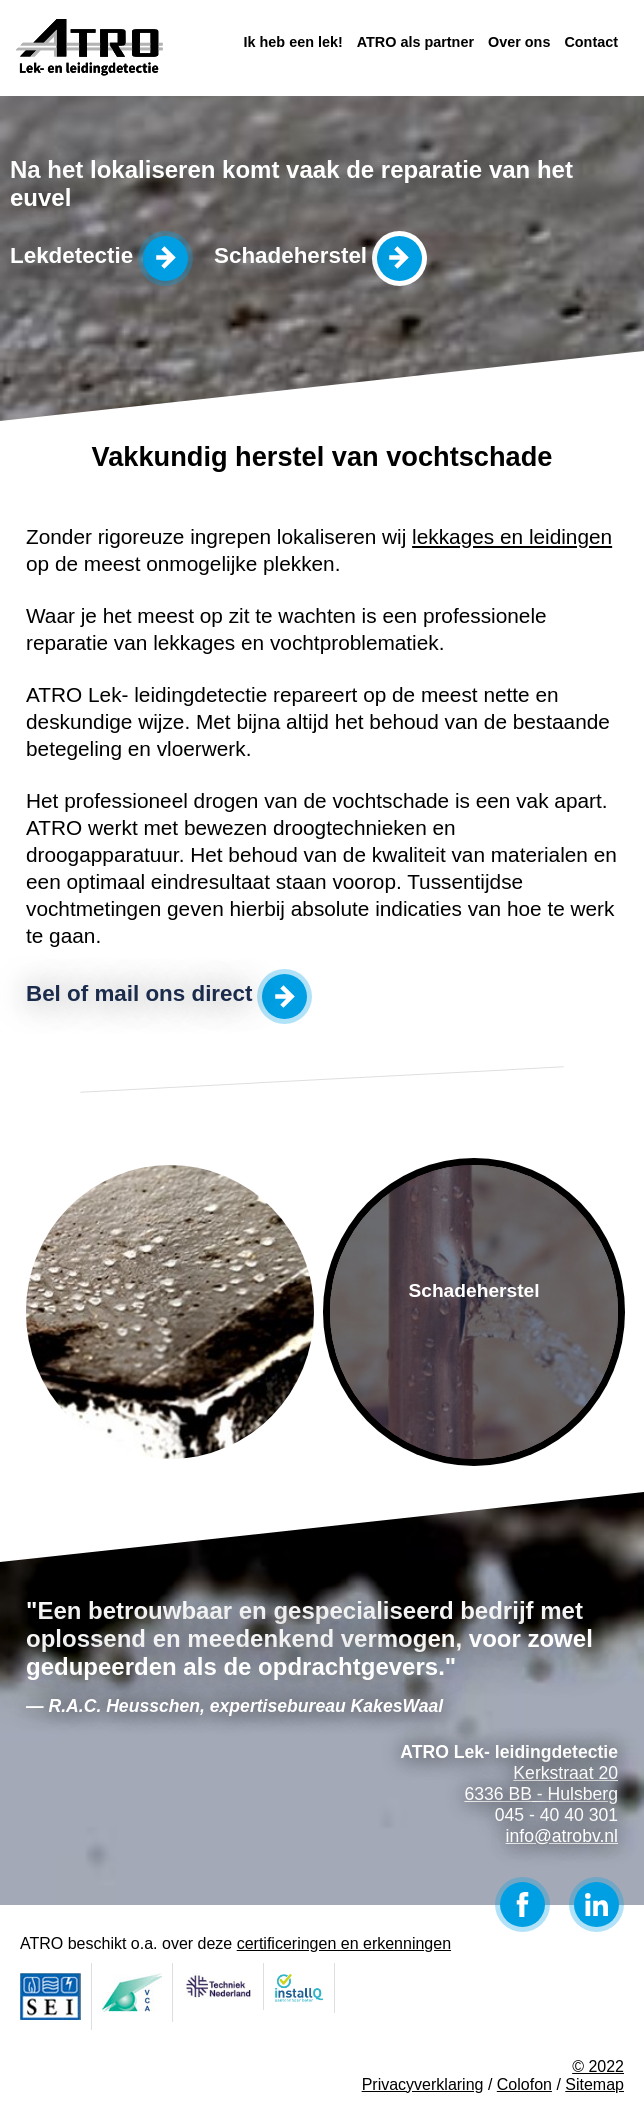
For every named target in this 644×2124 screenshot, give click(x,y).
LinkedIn (596, 1904)
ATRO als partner (415, 42)
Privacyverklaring (423, 2084)
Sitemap (594, 2084)
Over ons (519, 42)
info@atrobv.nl (562, 1836)
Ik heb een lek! (293, 42)
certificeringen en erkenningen (344, 1943)
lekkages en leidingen (512, 536)
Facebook (522, 1904)
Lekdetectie (71, 255)
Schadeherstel (290, 255)
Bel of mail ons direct (139, 993)
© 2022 (598, 2066)
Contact (591, 42)
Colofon (524, 2084)
